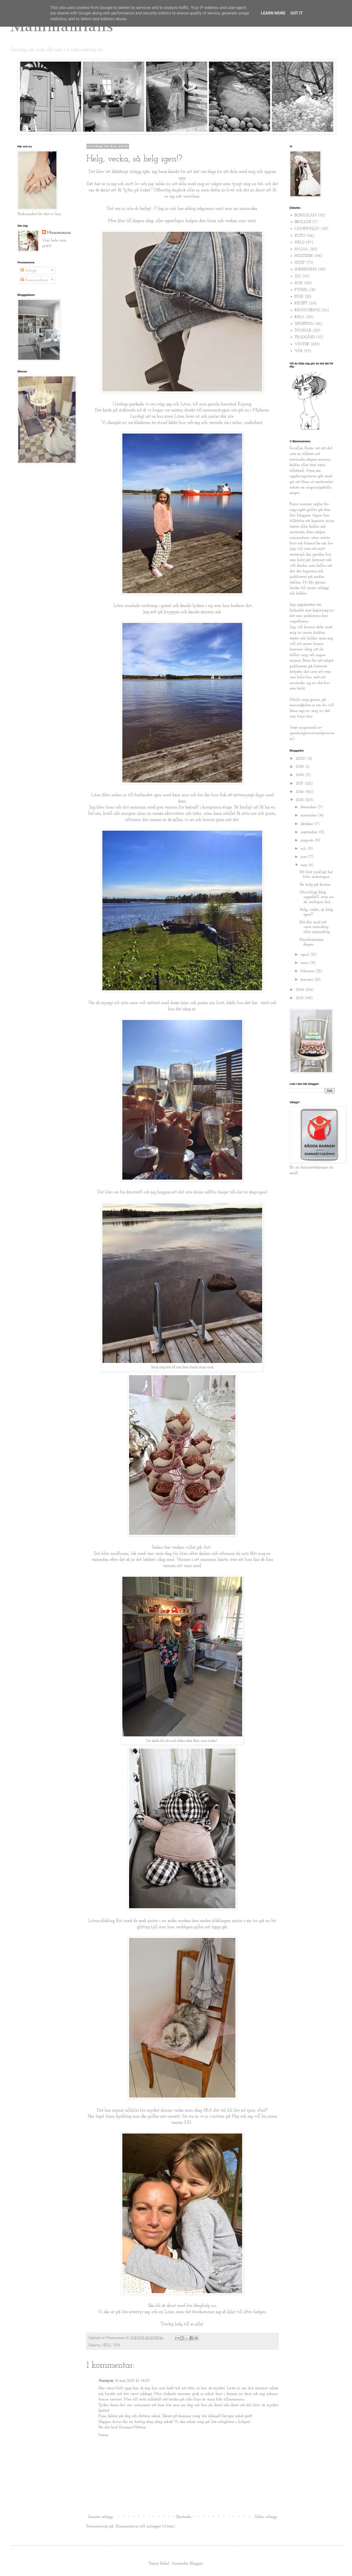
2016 (300, 792)
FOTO (300, 236)
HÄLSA (301, 249)
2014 (300, 990)
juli (304, 849)
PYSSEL (301, 290)
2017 (300, 783)
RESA (299, 317)
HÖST (300, 263)
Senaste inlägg (100, 2517)
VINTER (302, 344)
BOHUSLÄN (306, 215)
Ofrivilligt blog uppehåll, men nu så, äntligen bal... (317, 897)
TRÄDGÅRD (305, 337)
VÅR (116, 2345)
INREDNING (306, 269)
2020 (301, 759)
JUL (298, 276)
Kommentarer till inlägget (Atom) (145, 2526)
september (310, 832)
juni (304, 857)
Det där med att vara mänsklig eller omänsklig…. (316, 927)
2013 (300, 998)
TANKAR (303, 331)
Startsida (183, 2517)
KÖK (299, 283)
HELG (106, 2345)
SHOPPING (304, 324)
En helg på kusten (315, 885)
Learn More (273, 13)
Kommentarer (34, 280)
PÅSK (299, 297)
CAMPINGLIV (307, 229)
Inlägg (28, 270)
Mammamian (59, 233)
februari (308, 971)
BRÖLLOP (303, 222)
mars (305, 963)
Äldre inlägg (265, 2517)
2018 (300, 775)
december (309, 807)
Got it (296, 13)
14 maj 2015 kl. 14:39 (132, 2381)
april (305, 955)
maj (304, 865)
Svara (103, 2435)
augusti (308, 840)
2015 (300, 800)
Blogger (196, 2564)
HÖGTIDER (304, 256)
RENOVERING (307, 310)
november (309, 815)
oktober (307, 824)
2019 (300, 767)
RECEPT (301, 303)
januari (307, 980)
